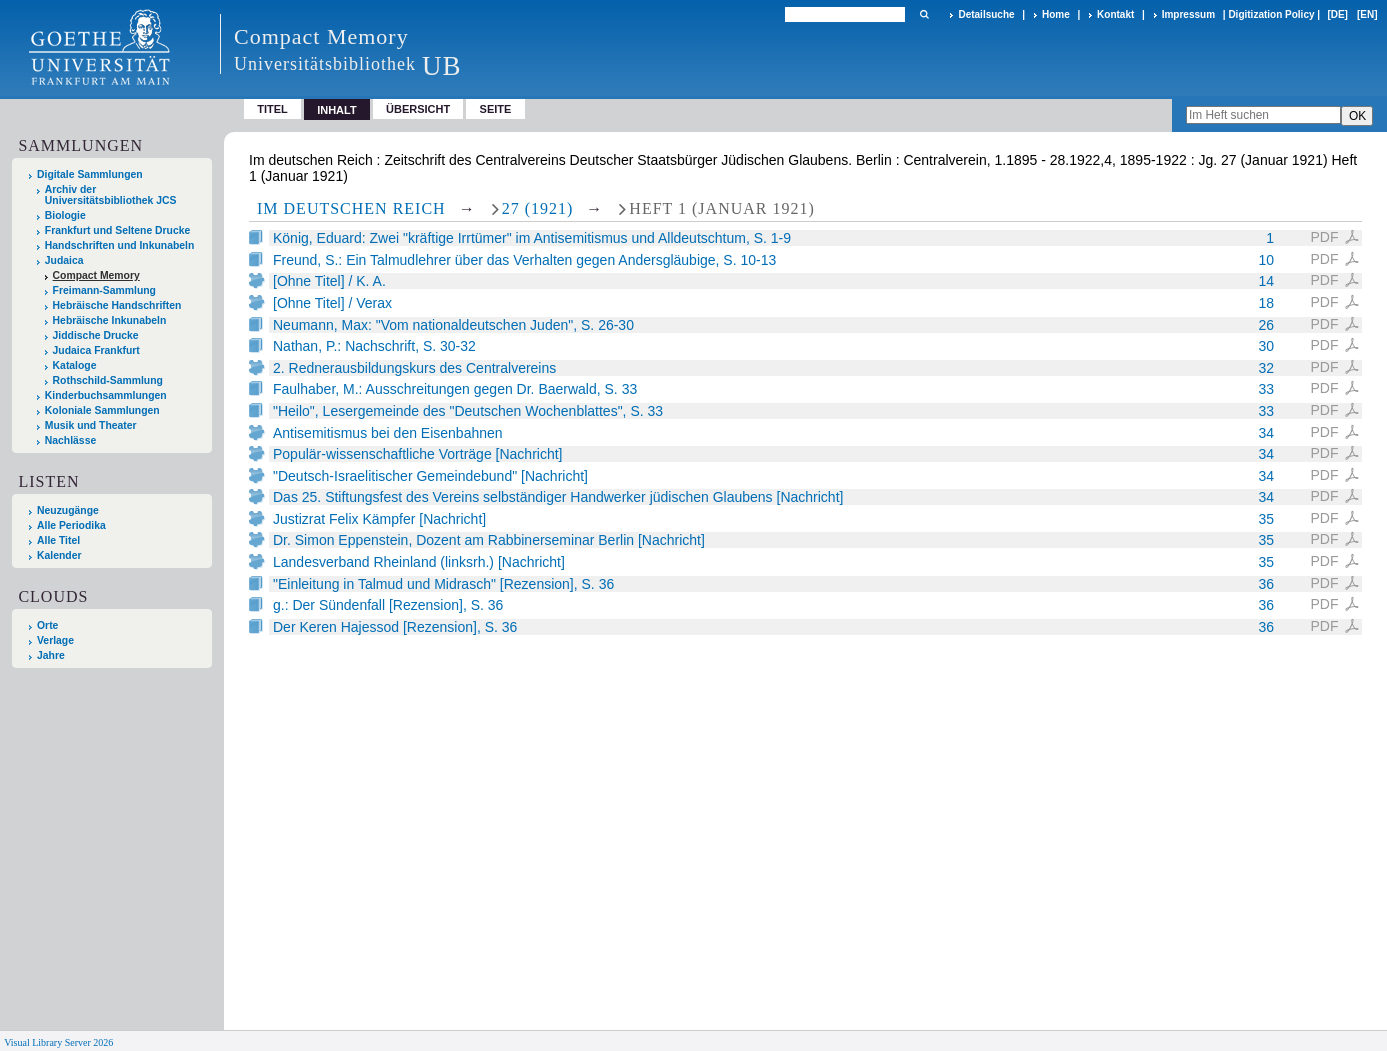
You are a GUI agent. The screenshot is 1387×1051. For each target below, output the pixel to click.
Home (1056, 14)
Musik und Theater (91, 425)
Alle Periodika (71, 525)
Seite (496, 109)
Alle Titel (58, 540)
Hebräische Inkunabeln (110, 320)
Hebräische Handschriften (117, 305)
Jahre (51, 655)
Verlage (55, 640)
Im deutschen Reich (351, 208)
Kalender (59, 555)
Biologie (65, 215)
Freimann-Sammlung (104, 290)
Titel (272, 109)
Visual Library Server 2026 (58, 1042)
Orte (47, 625)
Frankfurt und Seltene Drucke (118, 230)
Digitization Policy (1271, 14)
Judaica (64, 260)
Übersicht (418, 109)
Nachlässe (70, 440)
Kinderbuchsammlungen (106, 395)
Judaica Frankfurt (96, 350)
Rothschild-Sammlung (108, 380)
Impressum (1188, 14)
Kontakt (1115, 14)
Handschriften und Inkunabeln (120, 245)
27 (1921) (538, 208)
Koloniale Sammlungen (102, 410)
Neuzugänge (68, 510)
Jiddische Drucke (96, 335)
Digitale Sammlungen (90, 174)
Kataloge (75, 365)
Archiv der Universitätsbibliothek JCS (111, 195)
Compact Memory (96, 275)
